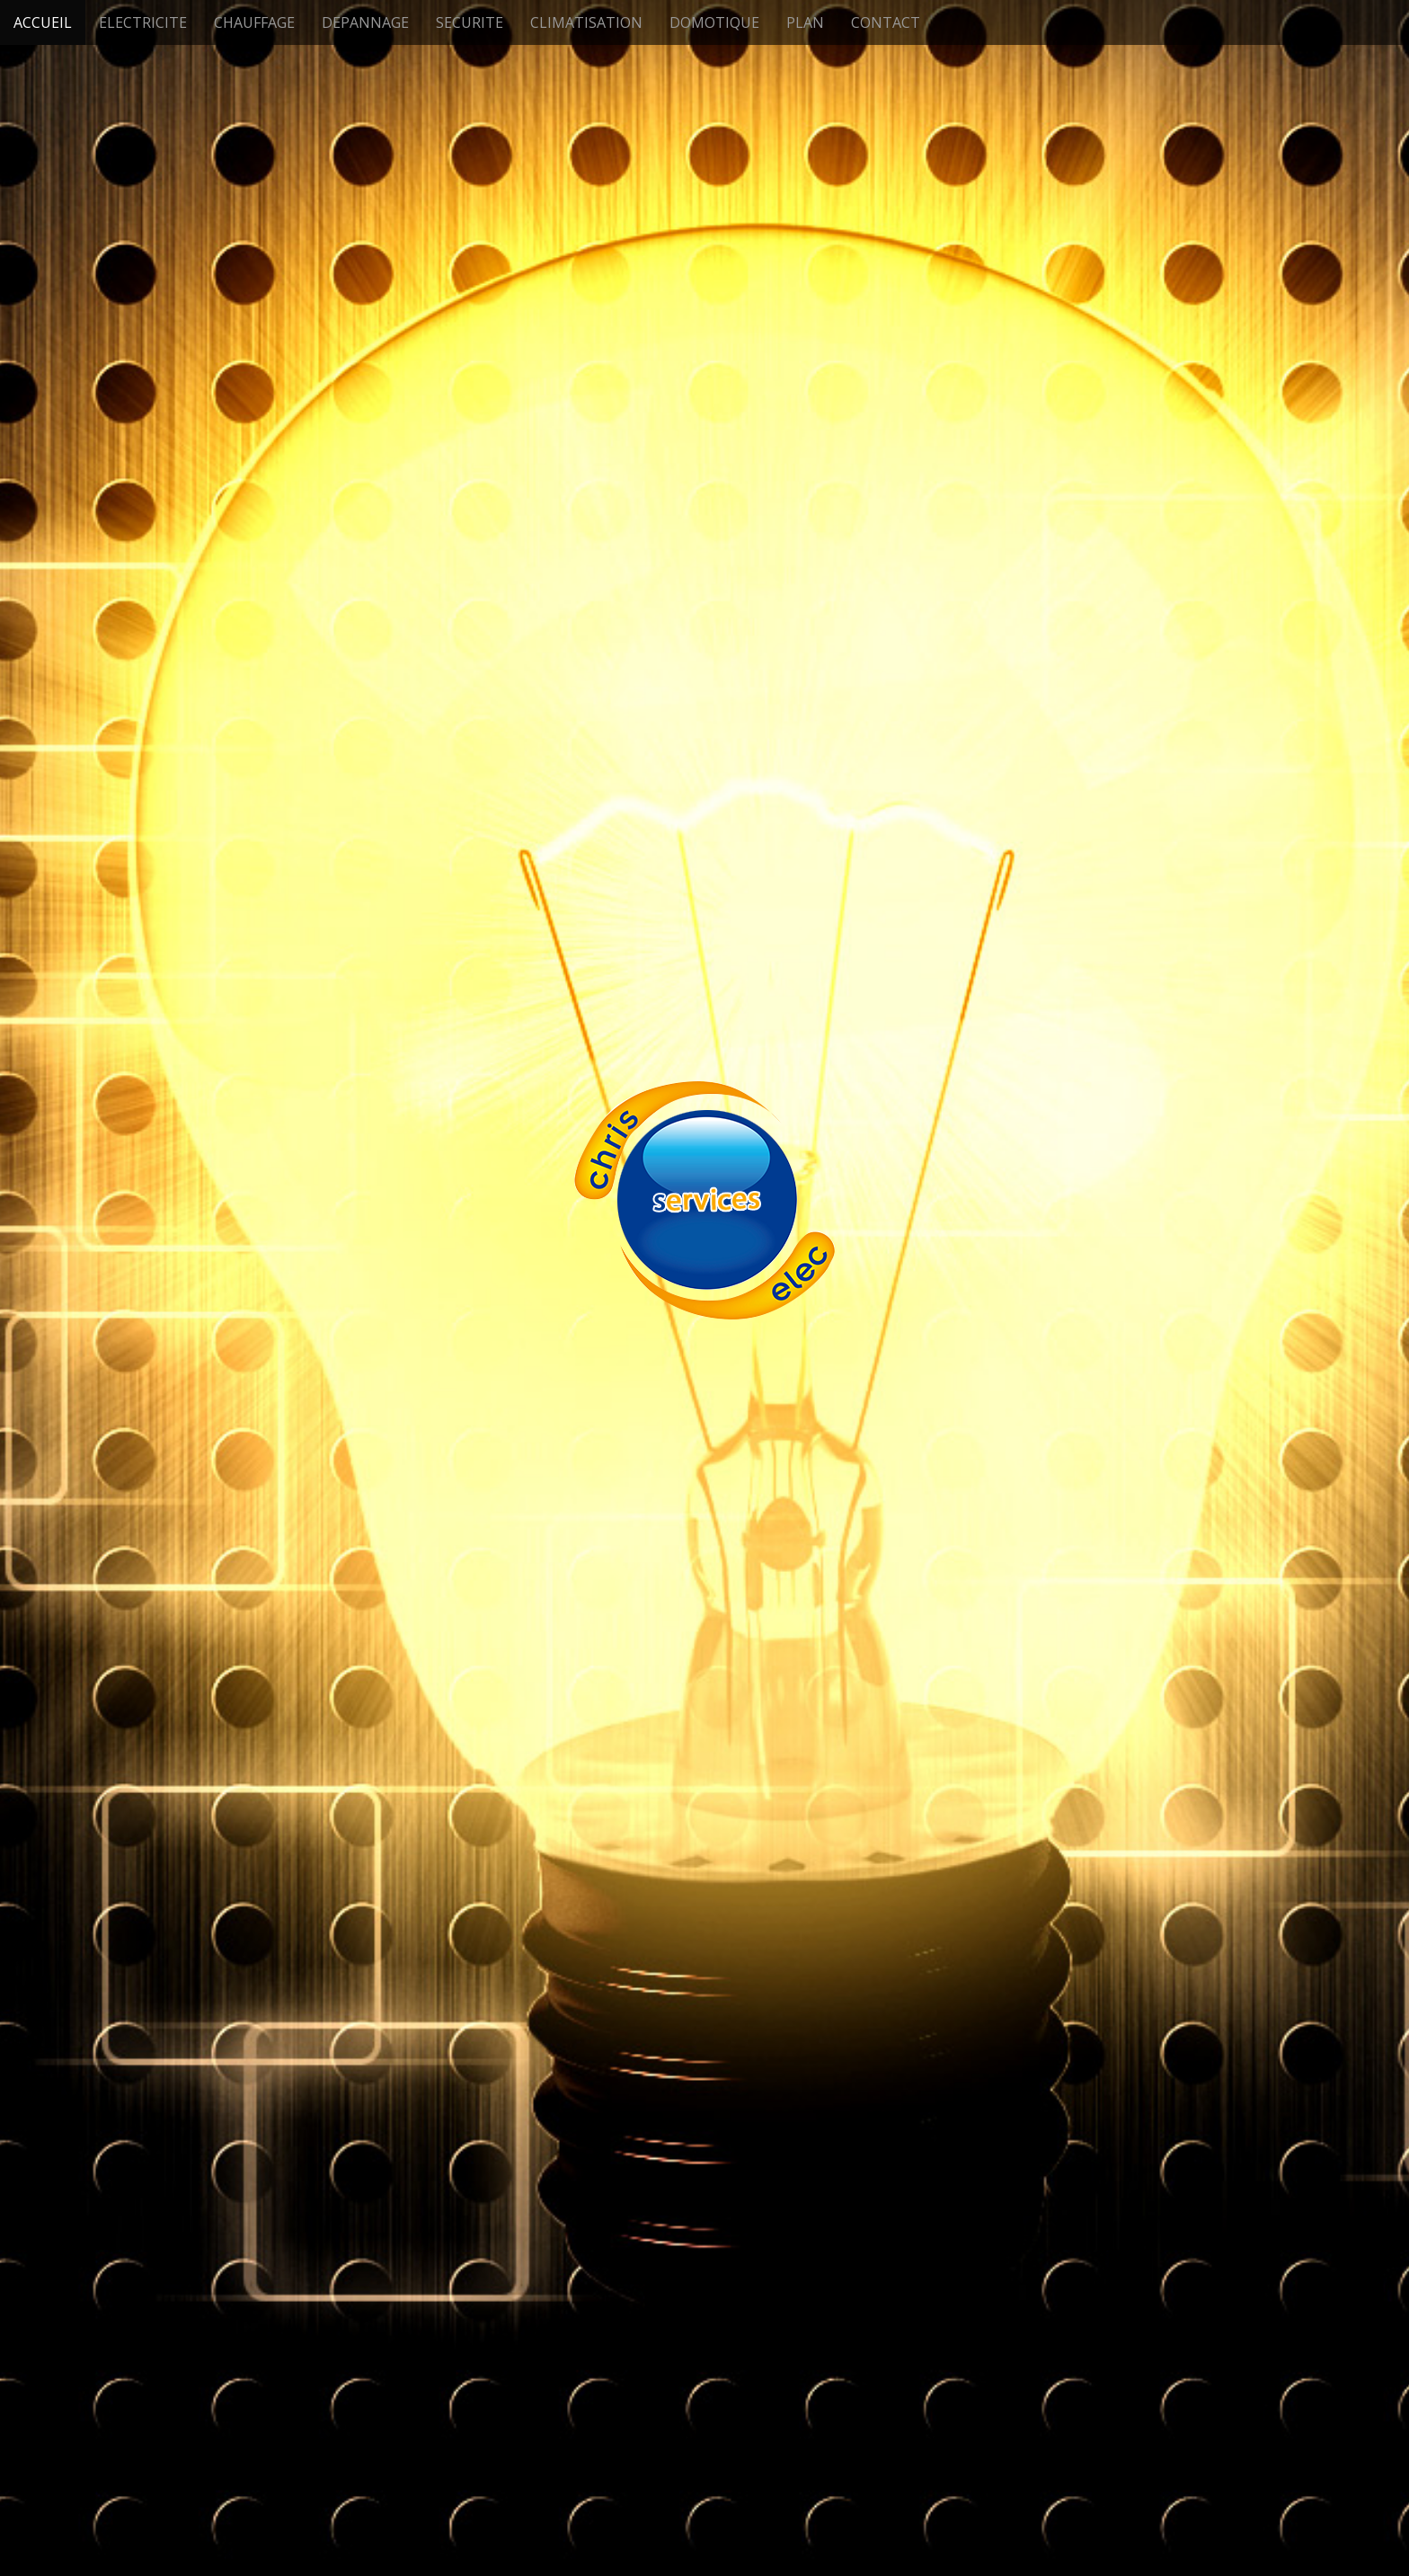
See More (704, 1490)
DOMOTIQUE (714, 22)
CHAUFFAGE (254, 22)
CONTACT (885, 22)
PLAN (805, 22)
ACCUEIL (42, 22)
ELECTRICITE (143, 22)
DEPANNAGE (365, 22)
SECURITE (469, 22)
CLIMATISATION (586, 22)
